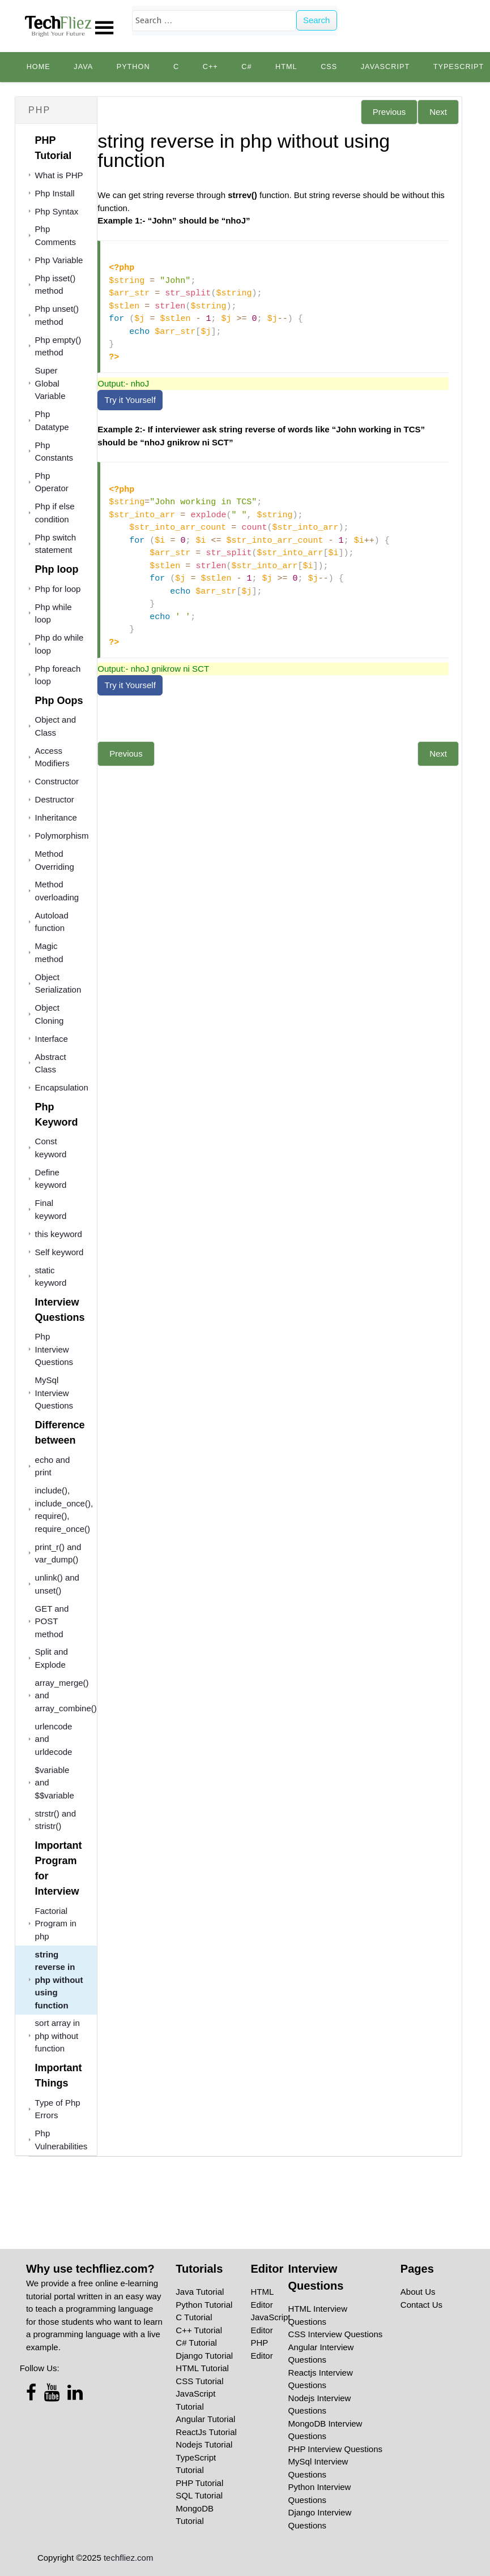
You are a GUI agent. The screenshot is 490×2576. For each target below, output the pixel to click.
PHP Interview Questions (335, 2449)
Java (83, 67)
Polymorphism (62, 835)
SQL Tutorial (199, 2495)
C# (246, 67)
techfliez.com (129, 2557)
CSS (329, 67)
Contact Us (421, 2304)
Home (38, 67)
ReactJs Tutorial (206, 2432)
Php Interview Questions (54, 1349)
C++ (210, 67)
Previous (389, 112)
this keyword (58, 1234)
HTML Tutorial (202, 2368)
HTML (286, 67)
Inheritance (56, 817)
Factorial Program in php (55, 1923)
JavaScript (385, 67)
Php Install (55, 193)
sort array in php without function (57, 2035)
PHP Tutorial (199, 2483)
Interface (51, 1039)
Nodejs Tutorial (204, 2444)
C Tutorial (194, 2317)
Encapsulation (61, 1087)
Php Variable (59, 260)
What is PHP (59, 175)
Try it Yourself (130, 400)
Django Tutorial (204, 2355)
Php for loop (58, 589)
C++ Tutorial (199, 2330)
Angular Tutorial (205, 2419)
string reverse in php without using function (59, 1980)
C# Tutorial (196, 2342)
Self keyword (59, 1252)
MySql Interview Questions (54, 1392)
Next (438, 112)
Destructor (54, 799)
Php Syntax (57, 211)
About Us (418, 2291)
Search (316, 20)
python (133, 67)
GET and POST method (52, 1621)
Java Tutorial (200, 2291)
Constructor (57, 781)
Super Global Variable (50, 383)
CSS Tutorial (199, 2381)
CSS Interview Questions (335, 2334)
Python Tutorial (204, 2304)
